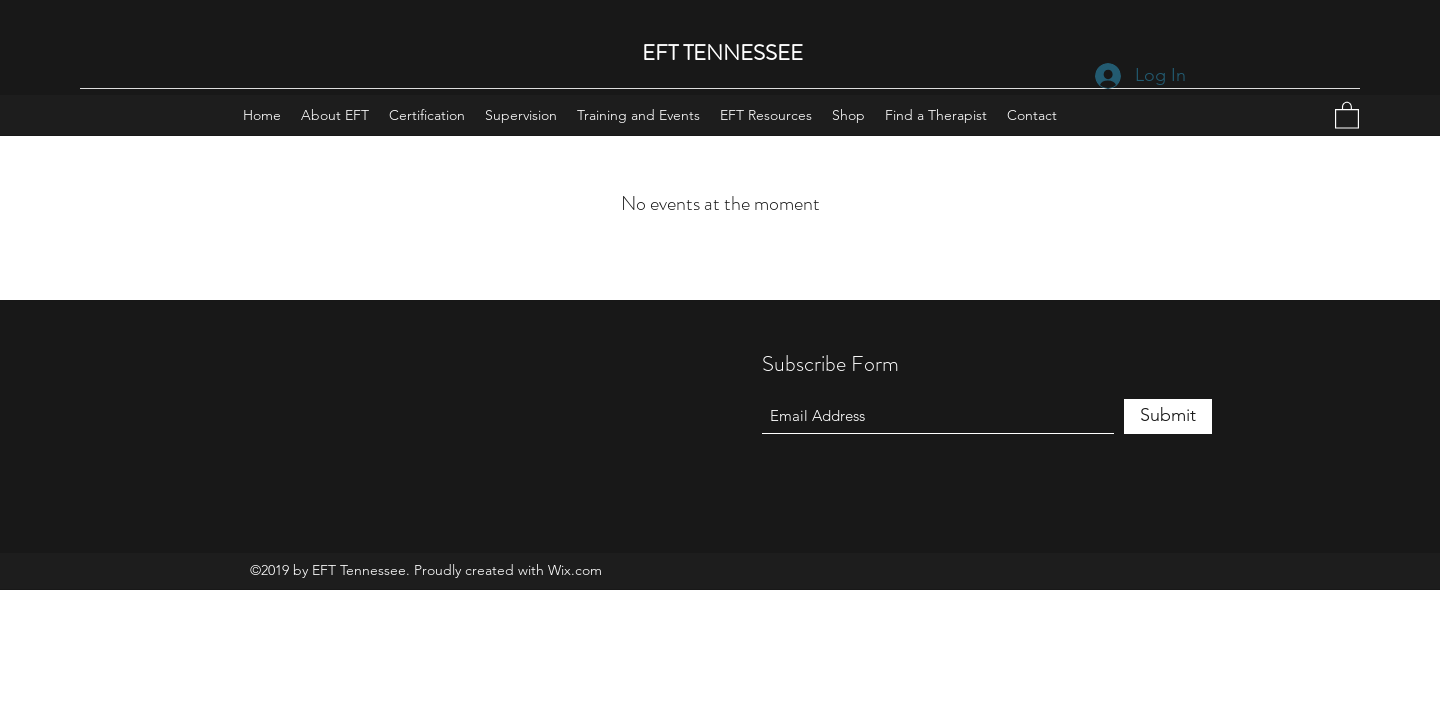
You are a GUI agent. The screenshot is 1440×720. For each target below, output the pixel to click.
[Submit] (1168, 416)
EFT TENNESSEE (722, 52)
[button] (1347, 114)
